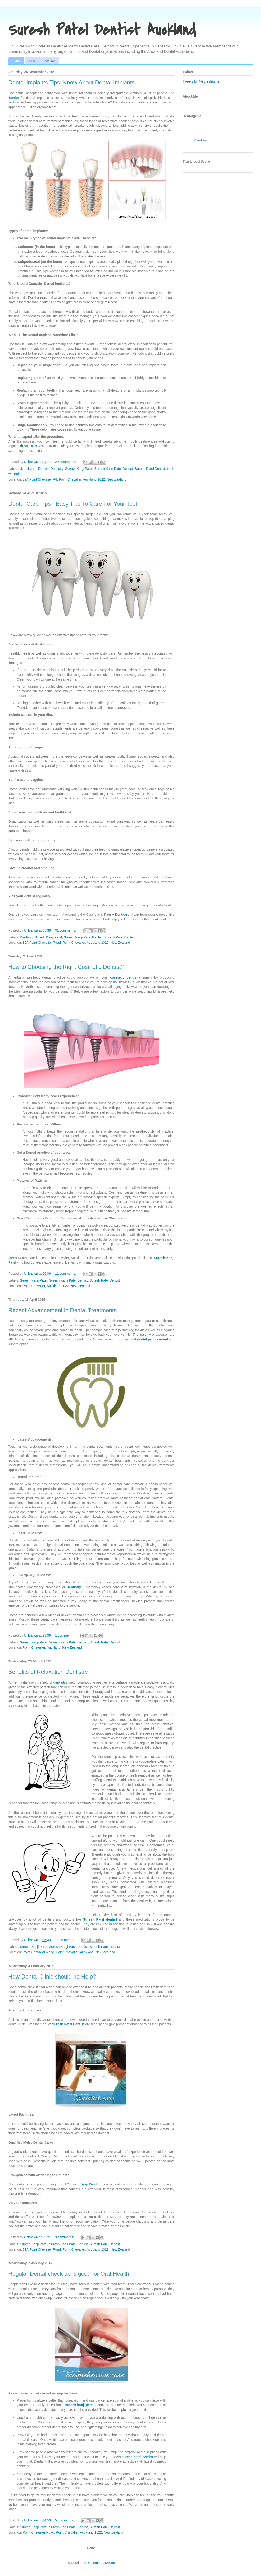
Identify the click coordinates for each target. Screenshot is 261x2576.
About (32, 60)
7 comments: (65, 1940)
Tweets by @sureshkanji (201, 81)
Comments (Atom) (101, 2563)
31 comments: (66, 930)
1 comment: (64, 1635)
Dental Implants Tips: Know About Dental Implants (71, 82)
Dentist (43, 469)
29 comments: (66, 462)
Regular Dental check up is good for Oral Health (68, 2273)
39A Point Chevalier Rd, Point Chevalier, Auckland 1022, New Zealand (74, 479)
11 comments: (66, 1273)
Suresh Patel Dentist (150, 469)
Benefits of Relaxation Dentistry (48, 1672)
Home (16, 60)
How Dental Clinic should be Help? (52, 1976)
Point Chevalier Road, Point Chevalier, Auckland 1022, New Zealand (73, 2532)
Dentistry (56, 469)
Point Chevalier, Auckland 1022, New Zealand (56, 1286)
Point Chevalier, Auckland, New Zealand (52, 1647)
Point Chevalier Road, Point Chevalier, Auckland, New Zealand (69, 1952)
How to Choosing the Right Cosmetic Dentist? (66, 967)
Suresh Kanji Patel (78, 469)
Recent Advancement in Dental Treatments (62, 1310)
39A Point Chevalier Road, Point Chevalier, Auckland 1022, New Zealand (76, 942)
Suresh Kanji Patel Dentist (113, 469)
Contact (50, 60)
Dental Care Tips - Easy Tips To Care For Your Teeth (74, 503)
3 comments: (65, 2237)
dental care (28, 469)
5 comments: (65, 2520)
